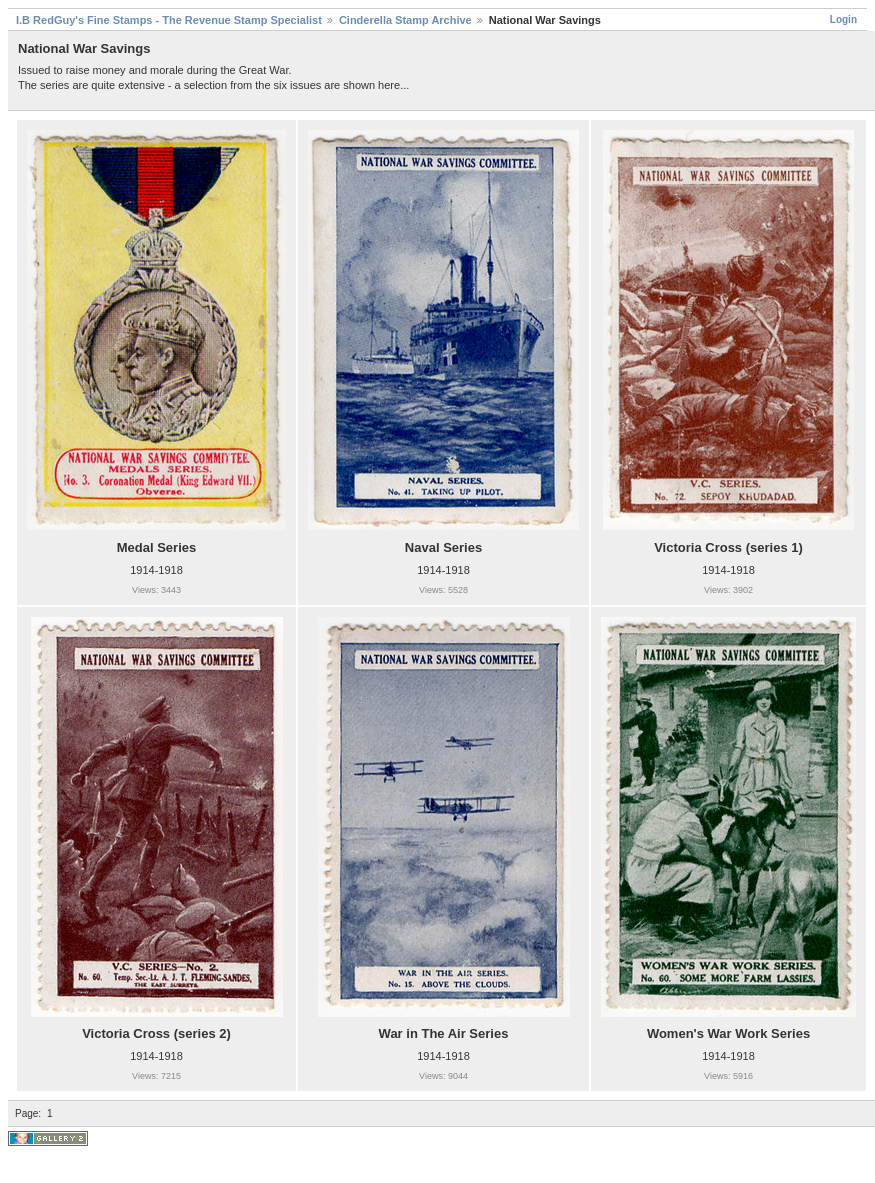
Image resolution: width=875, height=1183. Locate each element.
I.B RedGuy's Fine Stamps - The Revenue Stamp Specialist (169, 20)
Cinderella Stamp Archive (405, 20)
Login (843, 19)
